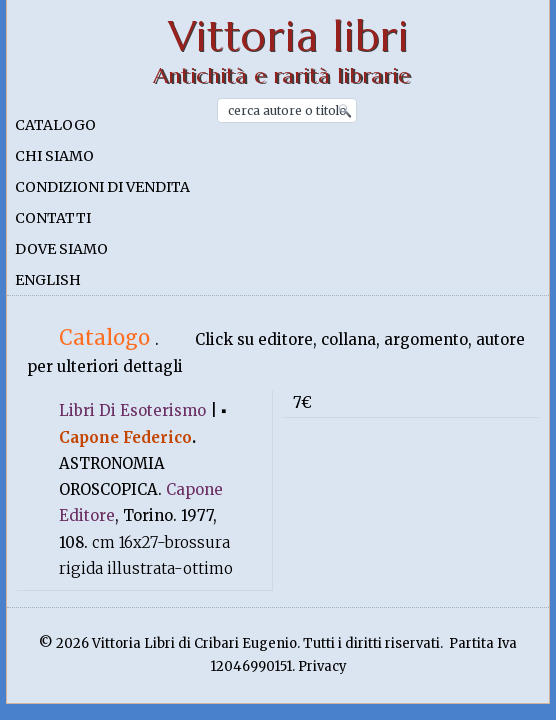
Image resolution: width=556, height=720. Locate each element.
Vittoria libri (288, 36)
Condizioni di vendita (102, 187)
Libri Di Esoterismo (132, 410)
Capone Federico (125, 437)
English (48, 280)
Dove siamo (61, 249)
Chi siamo (54, 156)
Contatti (53, 218)
